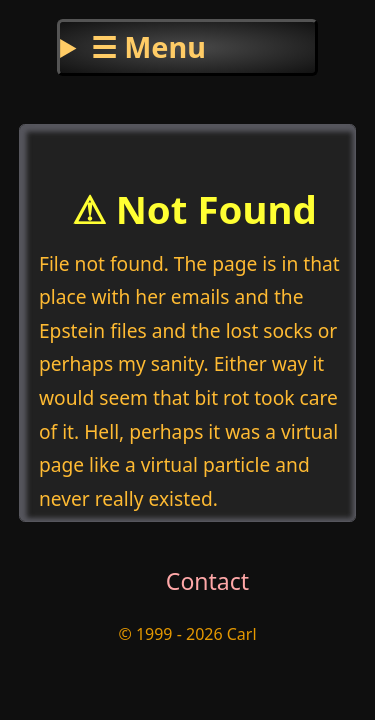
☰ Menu (148, 46)
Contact (207, 581)
